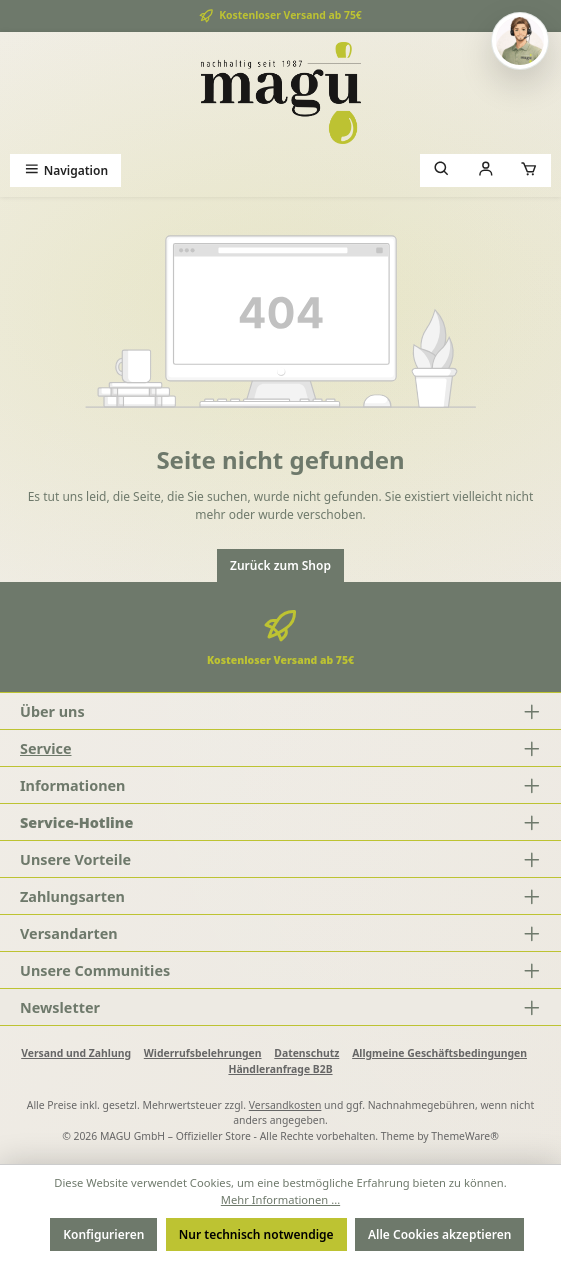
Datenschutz (306, 1053)
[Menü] (65, 170)
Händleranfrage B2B (280, 1069)
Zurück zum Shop (280, 565)
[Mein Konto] (486, 170)
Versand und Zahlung (76, 1053)
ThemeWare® (465, 1136)
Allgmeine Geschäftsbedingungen (439, 1053)
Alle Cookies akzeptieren (439, 1234)
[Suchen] (442, 170)
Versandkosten (285, 1105)
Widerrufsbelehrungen (203, 1053)
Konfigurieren (103, 1234)
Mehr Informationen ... (280, 1199)
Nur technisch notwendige (256, 1234)
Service (46, 748)
